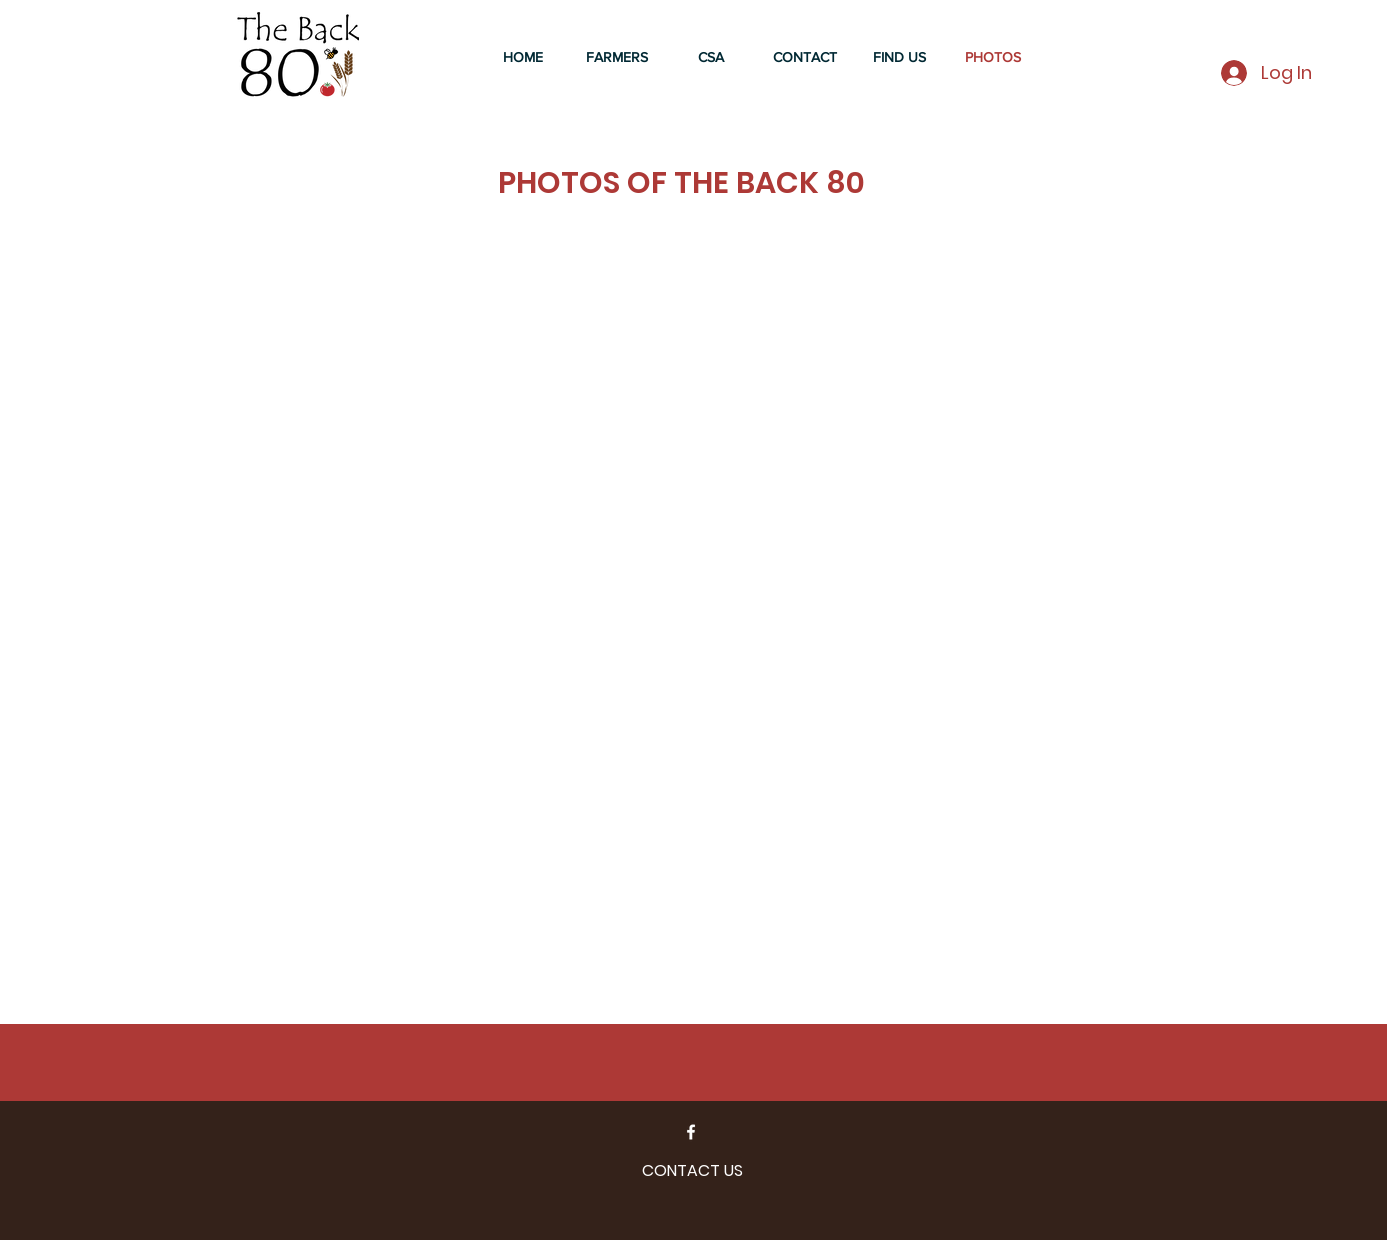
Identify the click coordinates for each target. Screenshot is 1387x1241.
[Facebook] (691, 1132)
